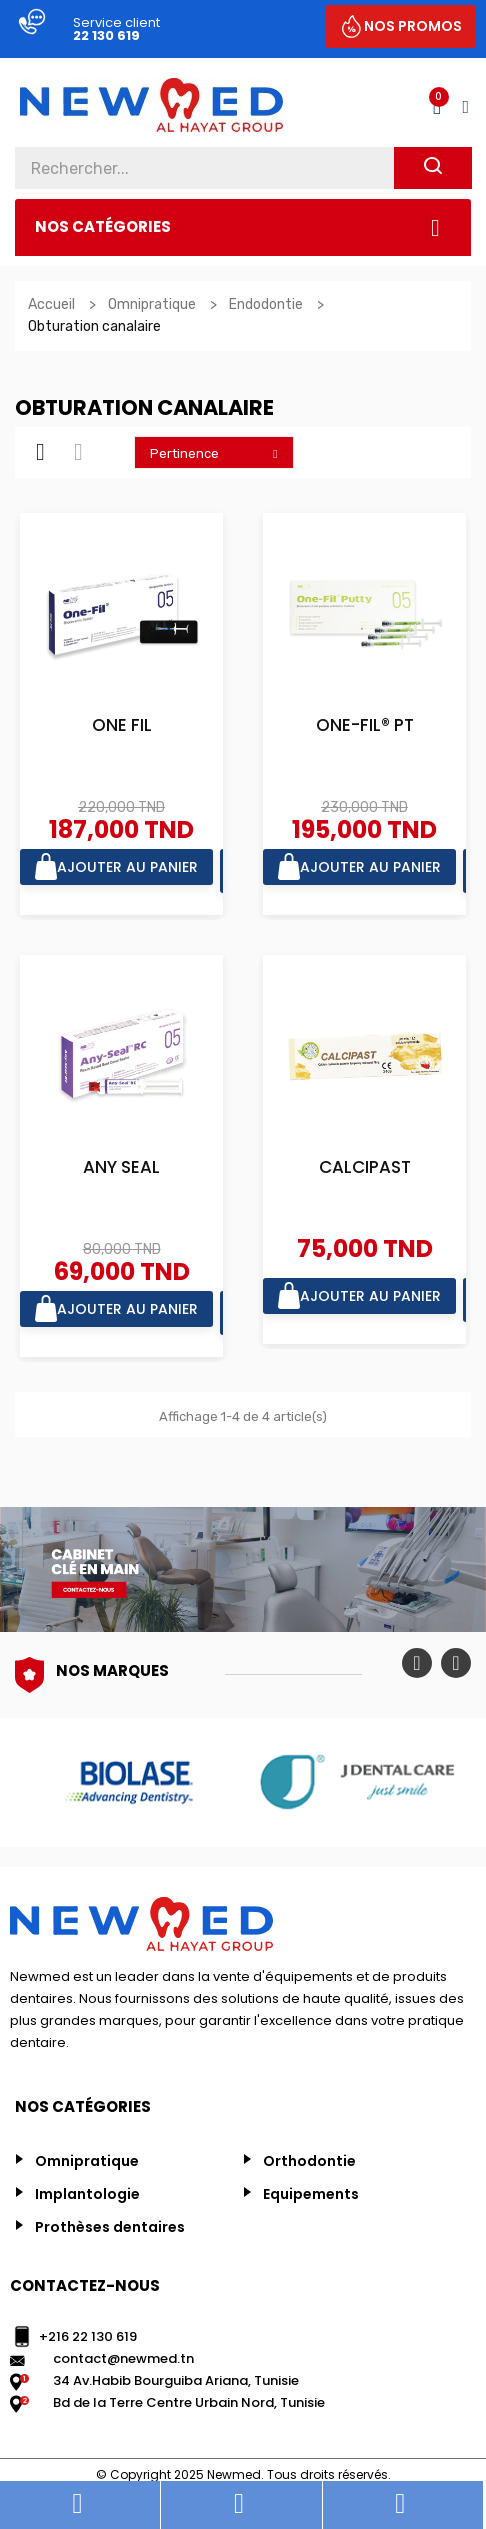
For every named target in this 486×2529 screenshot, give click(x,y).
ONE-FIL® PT (365, 726)
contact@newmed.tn (123, 2358)
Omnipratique (87, 2161)
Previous (417, 1663)
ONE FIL (122, 726)
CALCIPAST (365, 1168)
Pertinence (219, 453)
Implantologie (87, 2194)
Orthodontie (309, 2161)
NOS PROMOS (413, 26)
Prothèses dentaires (110, 2227)
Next (456, 1663)
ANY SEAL (121, 1168)
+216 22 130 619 (88, 2336)
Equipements (311, 2194)
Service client (116, 22)
